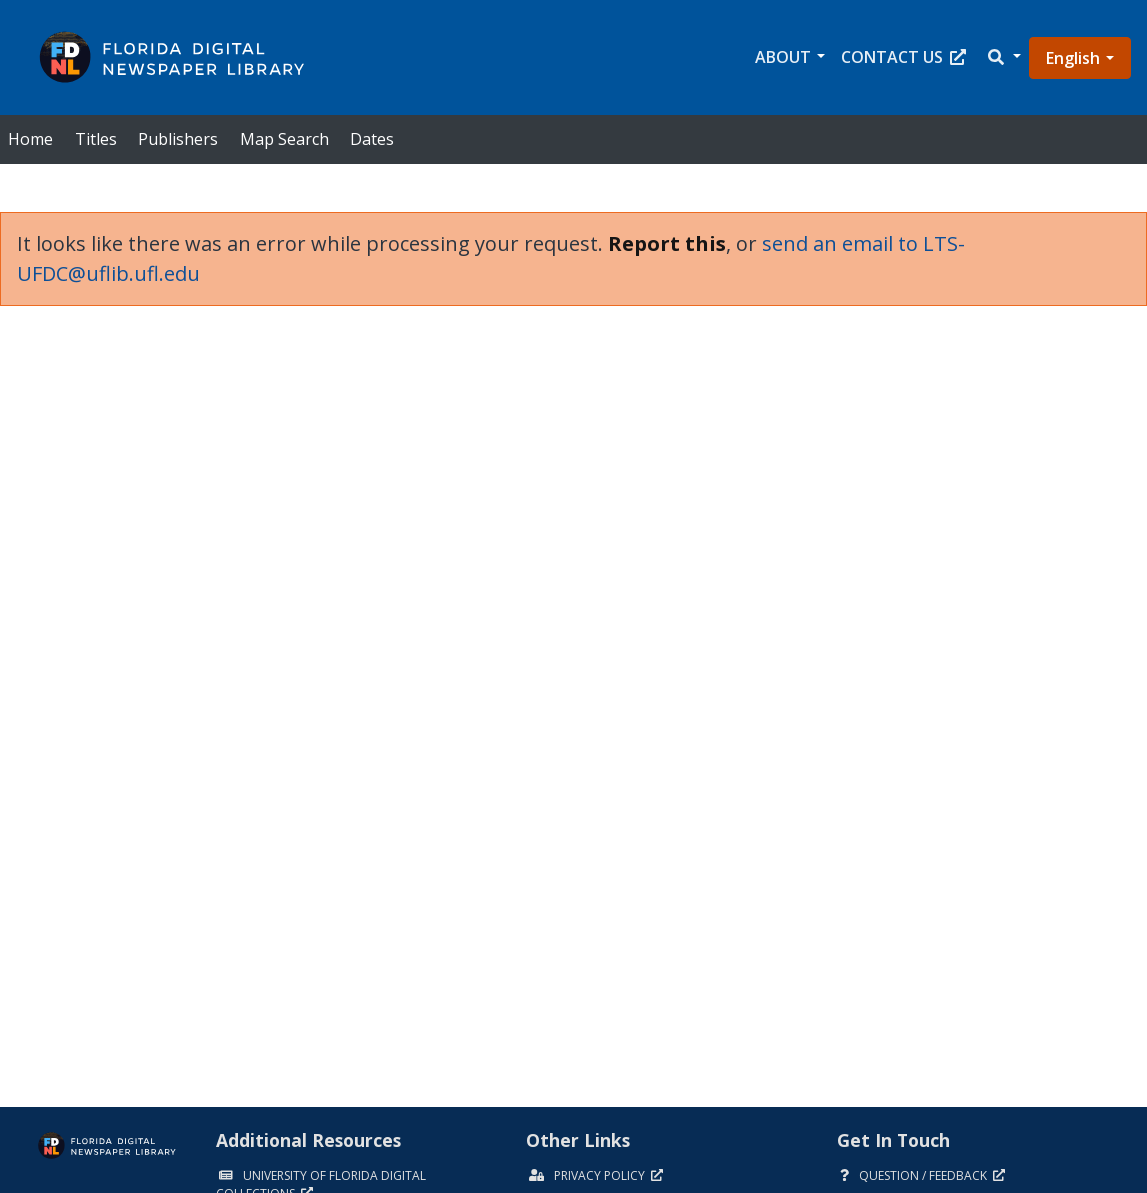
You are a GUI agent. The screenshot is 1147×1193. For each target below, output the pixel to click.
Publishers (178, 139)
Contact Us (903, 57)
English (1073, 58)
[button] (1003, 57)
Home (30, 139)
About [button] (783, 57)
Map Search (284, 139)
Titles (96, 139)
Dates (372, 139)
